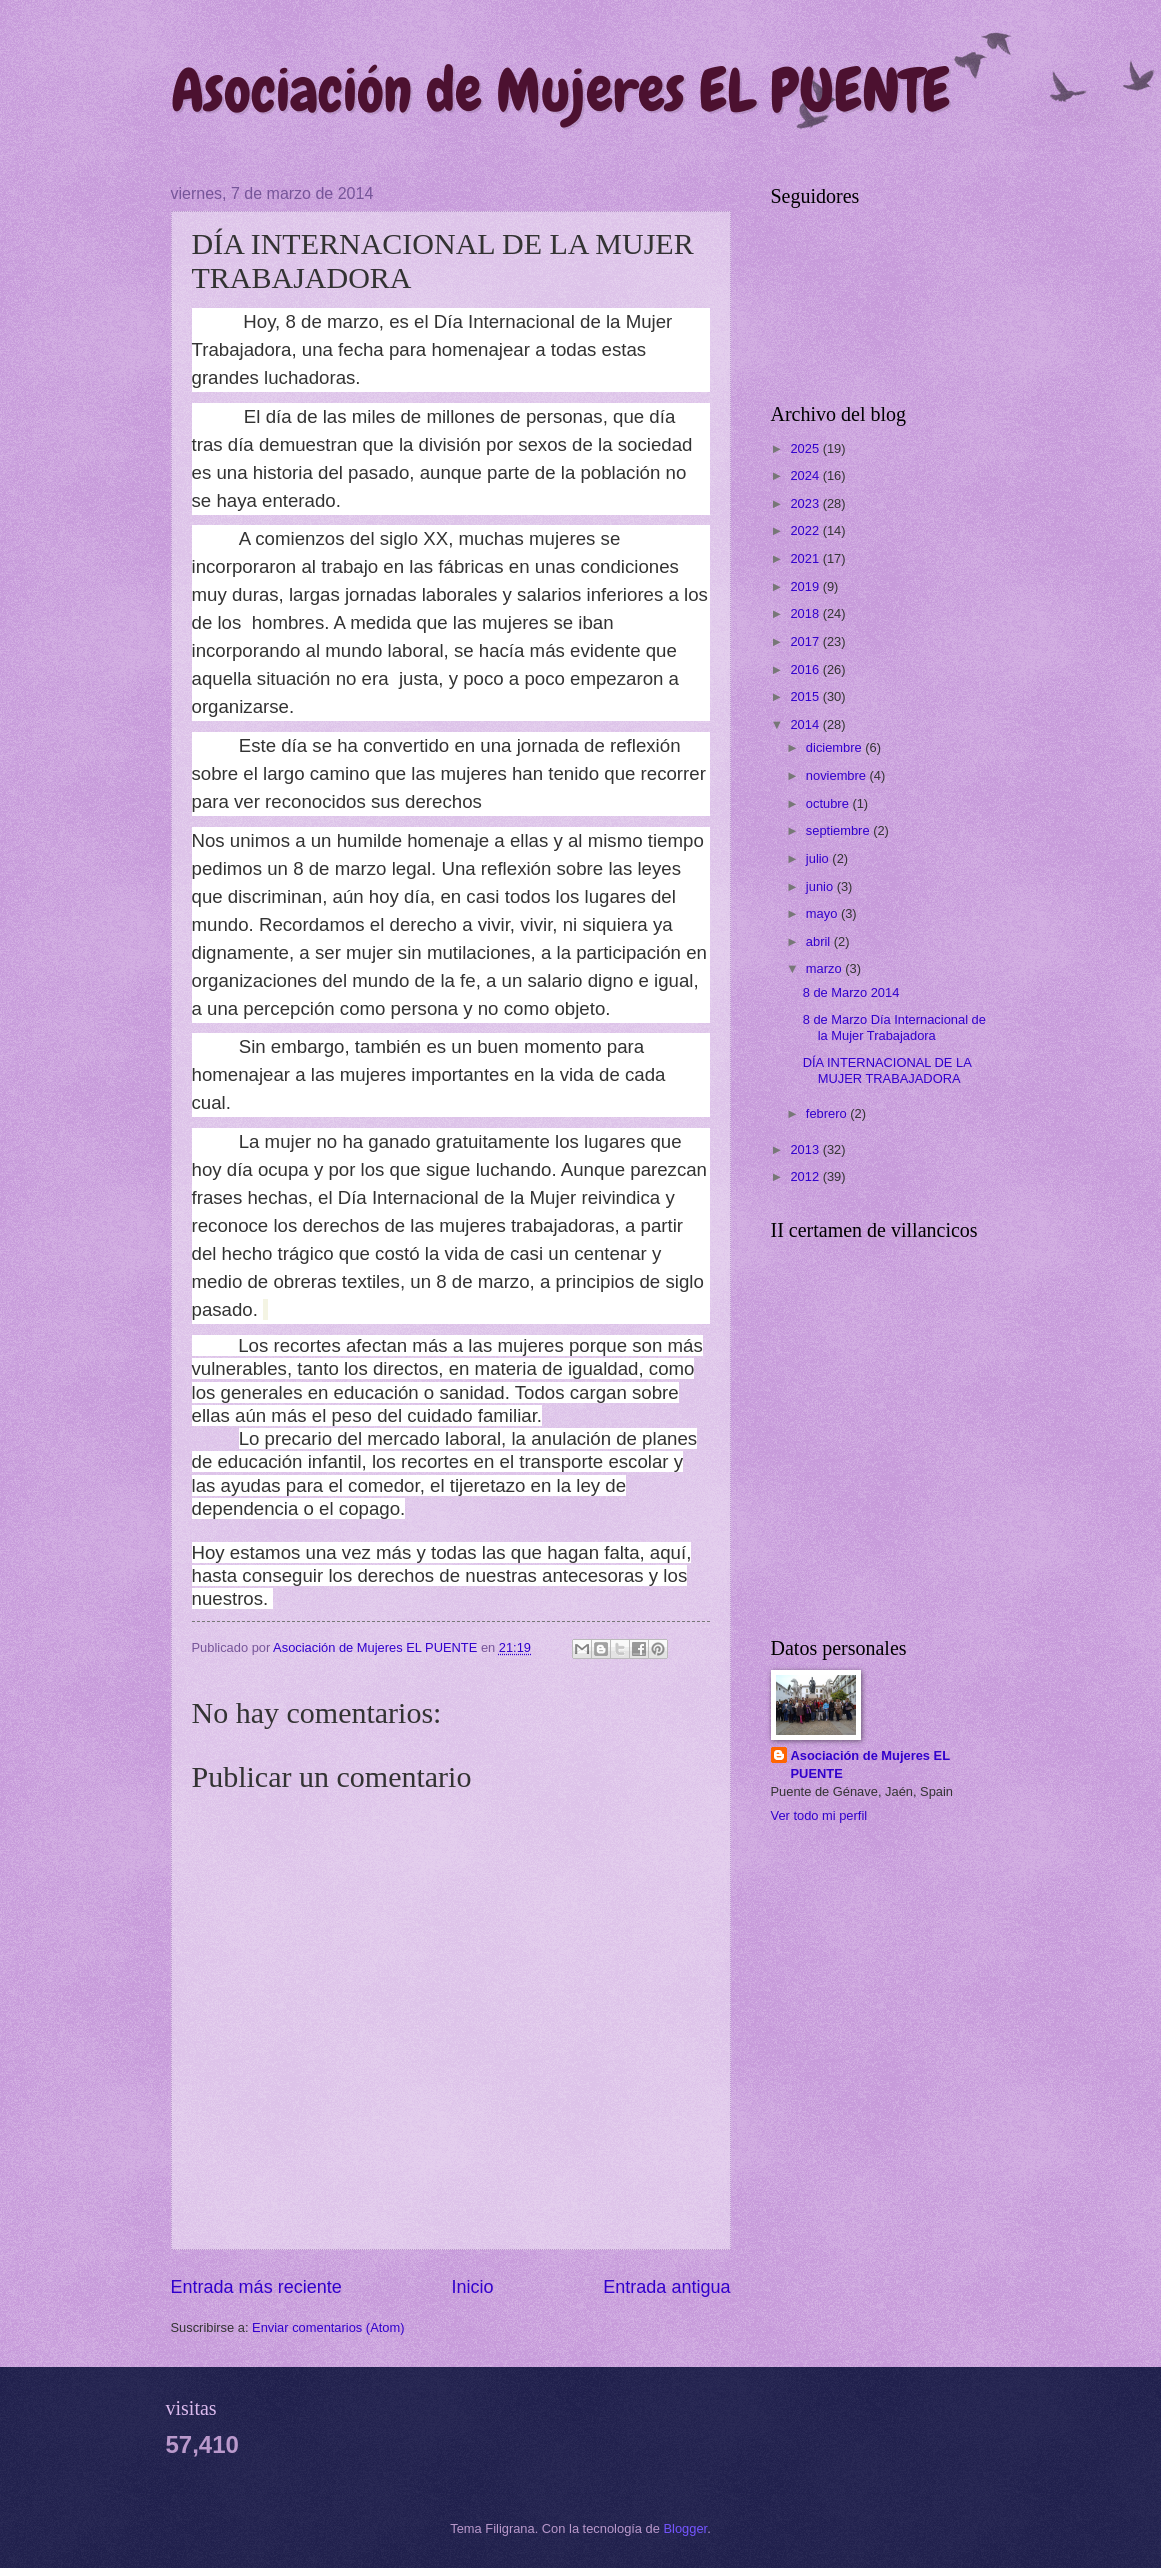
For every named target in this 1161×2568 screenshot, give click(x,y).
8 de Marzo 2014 (851, 992)
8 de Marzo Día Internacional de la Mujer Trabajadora (894, 1027)
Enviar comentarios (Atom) (328, 2327)
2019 (806, 586)
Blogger (686, 2528)
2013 (806, 1149)
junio (821, 886)
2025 (806, 448)
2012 (806, 1176)
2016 (806, 669)
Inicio (472, 2287)
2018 (806, 613)
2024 (806, 475)
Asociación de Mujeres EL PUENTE (560, 90)
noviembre (838, 775)
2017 (806, 641)
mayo (823, 913)
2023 (806, 503)
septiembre (839, 830)
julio (819, 858)
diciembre (835, 747)
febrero (828, 1113)
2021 (806, 558)
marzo (825, 968)
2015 (806, 696)
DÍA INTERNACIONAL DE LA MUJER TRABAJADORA (887, 1070)
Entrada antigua (666, 2287)
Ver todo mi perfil (819, 1815)
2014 (806, 724)
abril (820, 941)
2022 (806, 530)
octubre (829, 803)
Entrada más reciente (256, 2287)
